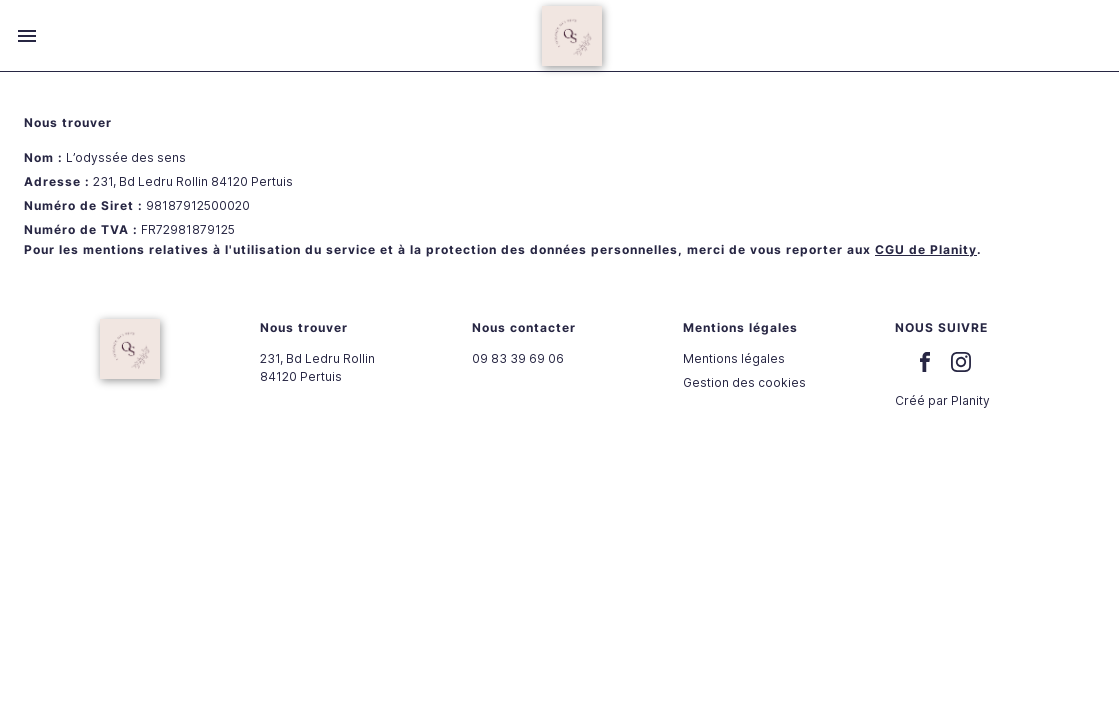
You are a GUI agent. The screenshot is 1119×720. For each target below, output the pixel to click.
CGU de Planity (926, 249)
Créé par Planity (942, 400)
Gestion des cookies (744, 382)
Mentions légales (734, 358)
